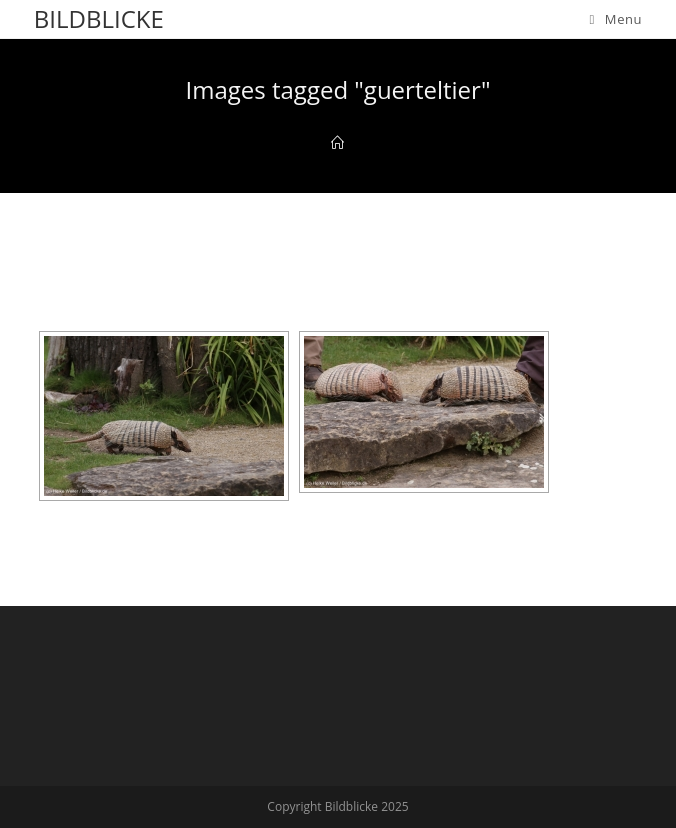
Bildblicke (99, 18)
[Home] (337, 143)
